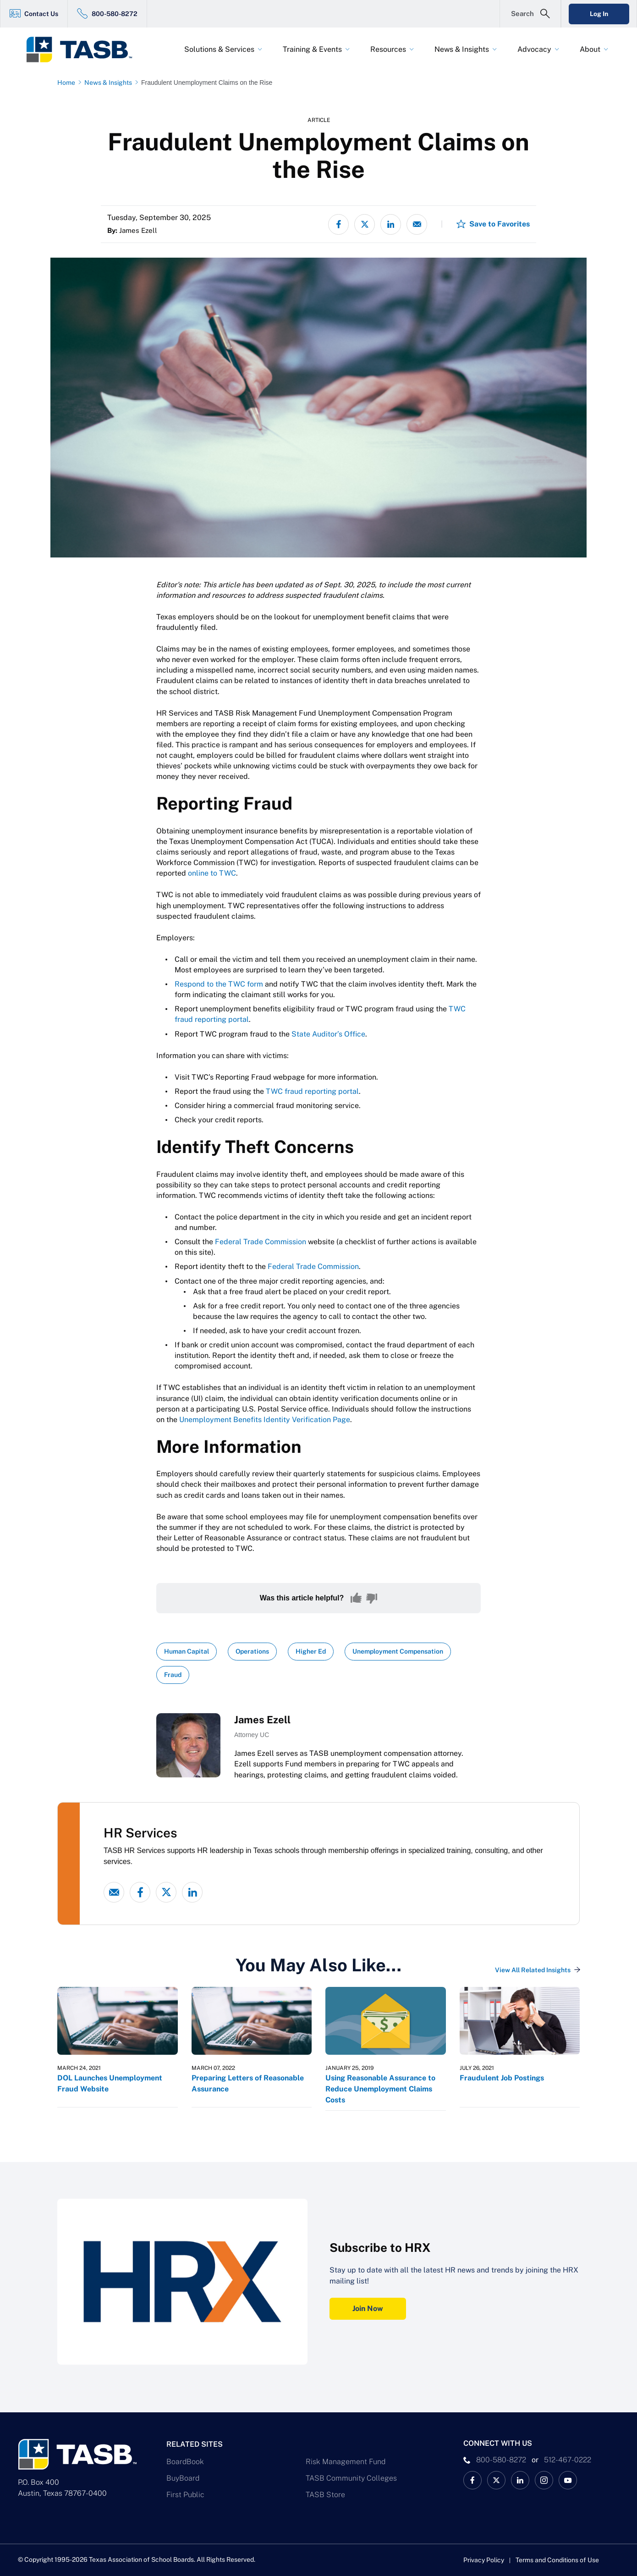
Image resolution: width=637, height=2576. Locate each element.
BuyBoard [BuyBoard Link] (182, 2478)
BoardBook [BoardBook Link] (185, 2461)
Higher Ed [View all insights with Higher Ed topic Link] (311, 1651)
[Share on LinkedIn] (390, 224)
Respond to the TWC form (219, 984)
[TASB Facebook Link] (472, 2480)
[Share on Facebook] (338, 224)
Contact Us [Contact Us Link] (41, 13)
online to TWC (212, 873)
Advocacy (534, 49)
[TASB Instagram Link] (544, 2480)
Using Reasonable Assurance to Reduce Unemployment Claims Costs (380, 2089)
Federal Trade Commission (260, 1241)
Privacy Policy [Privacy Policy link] (483, 2560)
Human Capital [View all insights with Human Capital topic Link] (186, 1651)
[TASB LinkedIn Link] (520, 2480)
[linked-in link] (192, 1892)
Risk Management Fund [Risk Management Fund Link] (345, 2461)
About (590, 49)
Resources (388, 49)
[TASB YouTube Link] (568, 2480)
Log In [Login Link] (599, 13)
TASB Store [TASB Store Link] (325, 2494)
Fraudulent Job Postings (502, 2078)
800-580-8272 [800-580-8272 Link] (114, 13)
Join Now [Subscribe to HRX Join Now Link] (367, 2308)
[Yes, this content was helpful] (356, 1598)
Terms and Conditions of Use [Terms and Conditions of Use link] (557, 2560)
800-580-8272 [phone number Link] (501, 2459)
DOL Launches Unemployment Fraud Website (109, 2083)
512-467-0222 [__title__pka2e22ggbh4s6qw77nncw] (567, 2459)
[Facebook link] (140, 1892)
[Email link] (114, 1892)
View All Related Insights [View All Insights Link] (533, 1970)
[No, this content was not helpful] (371, 1598)
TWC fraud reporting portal (312, 1091)
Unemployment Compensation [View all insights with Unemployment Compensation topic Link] (397, 1651)
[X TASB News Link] (496, 2480)
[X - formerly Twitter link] (166, 1892)
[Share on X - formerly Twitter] (364, 224)
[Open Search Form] (530, 14)
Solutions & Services (219, 49)
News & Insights (461, 49)
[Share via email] (416, 224)
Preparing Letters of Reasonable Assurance (248, 2083)
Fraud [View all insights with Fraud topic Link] (172, 1674)
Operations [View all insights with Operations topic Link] (252, 1651)
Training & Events (312, 49)
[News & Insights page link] (110, 82)
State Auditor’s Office (328, 1034)
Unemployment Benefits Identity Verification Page (264, 1419)
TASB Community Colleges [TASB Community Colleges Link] (351, 2478)
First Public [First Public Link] (185, 2494)
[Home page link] (68, 82)
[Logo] (84, 49)
